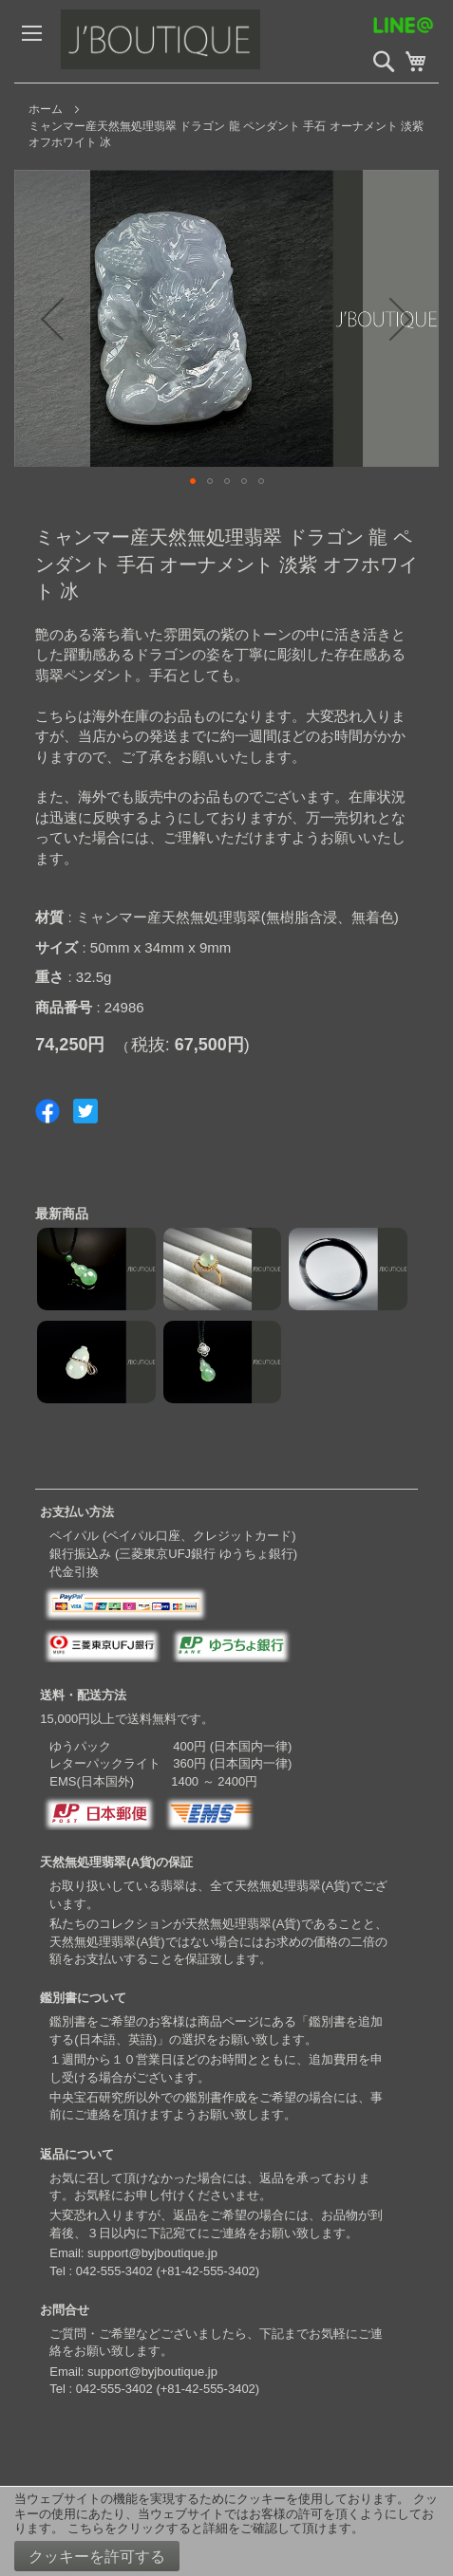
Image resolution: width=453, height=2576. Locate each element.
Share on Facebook (47, 1111)
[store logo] (203, 41)
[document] (226, 2531)
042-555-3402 (114, 2271)
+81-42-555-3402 (207, 2271)
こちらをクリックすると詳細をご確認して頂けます (209, 2528)
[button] (192, 481)
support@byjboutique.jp (152, 2253)
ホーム (45, 109)
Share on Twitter (85, 1111)
